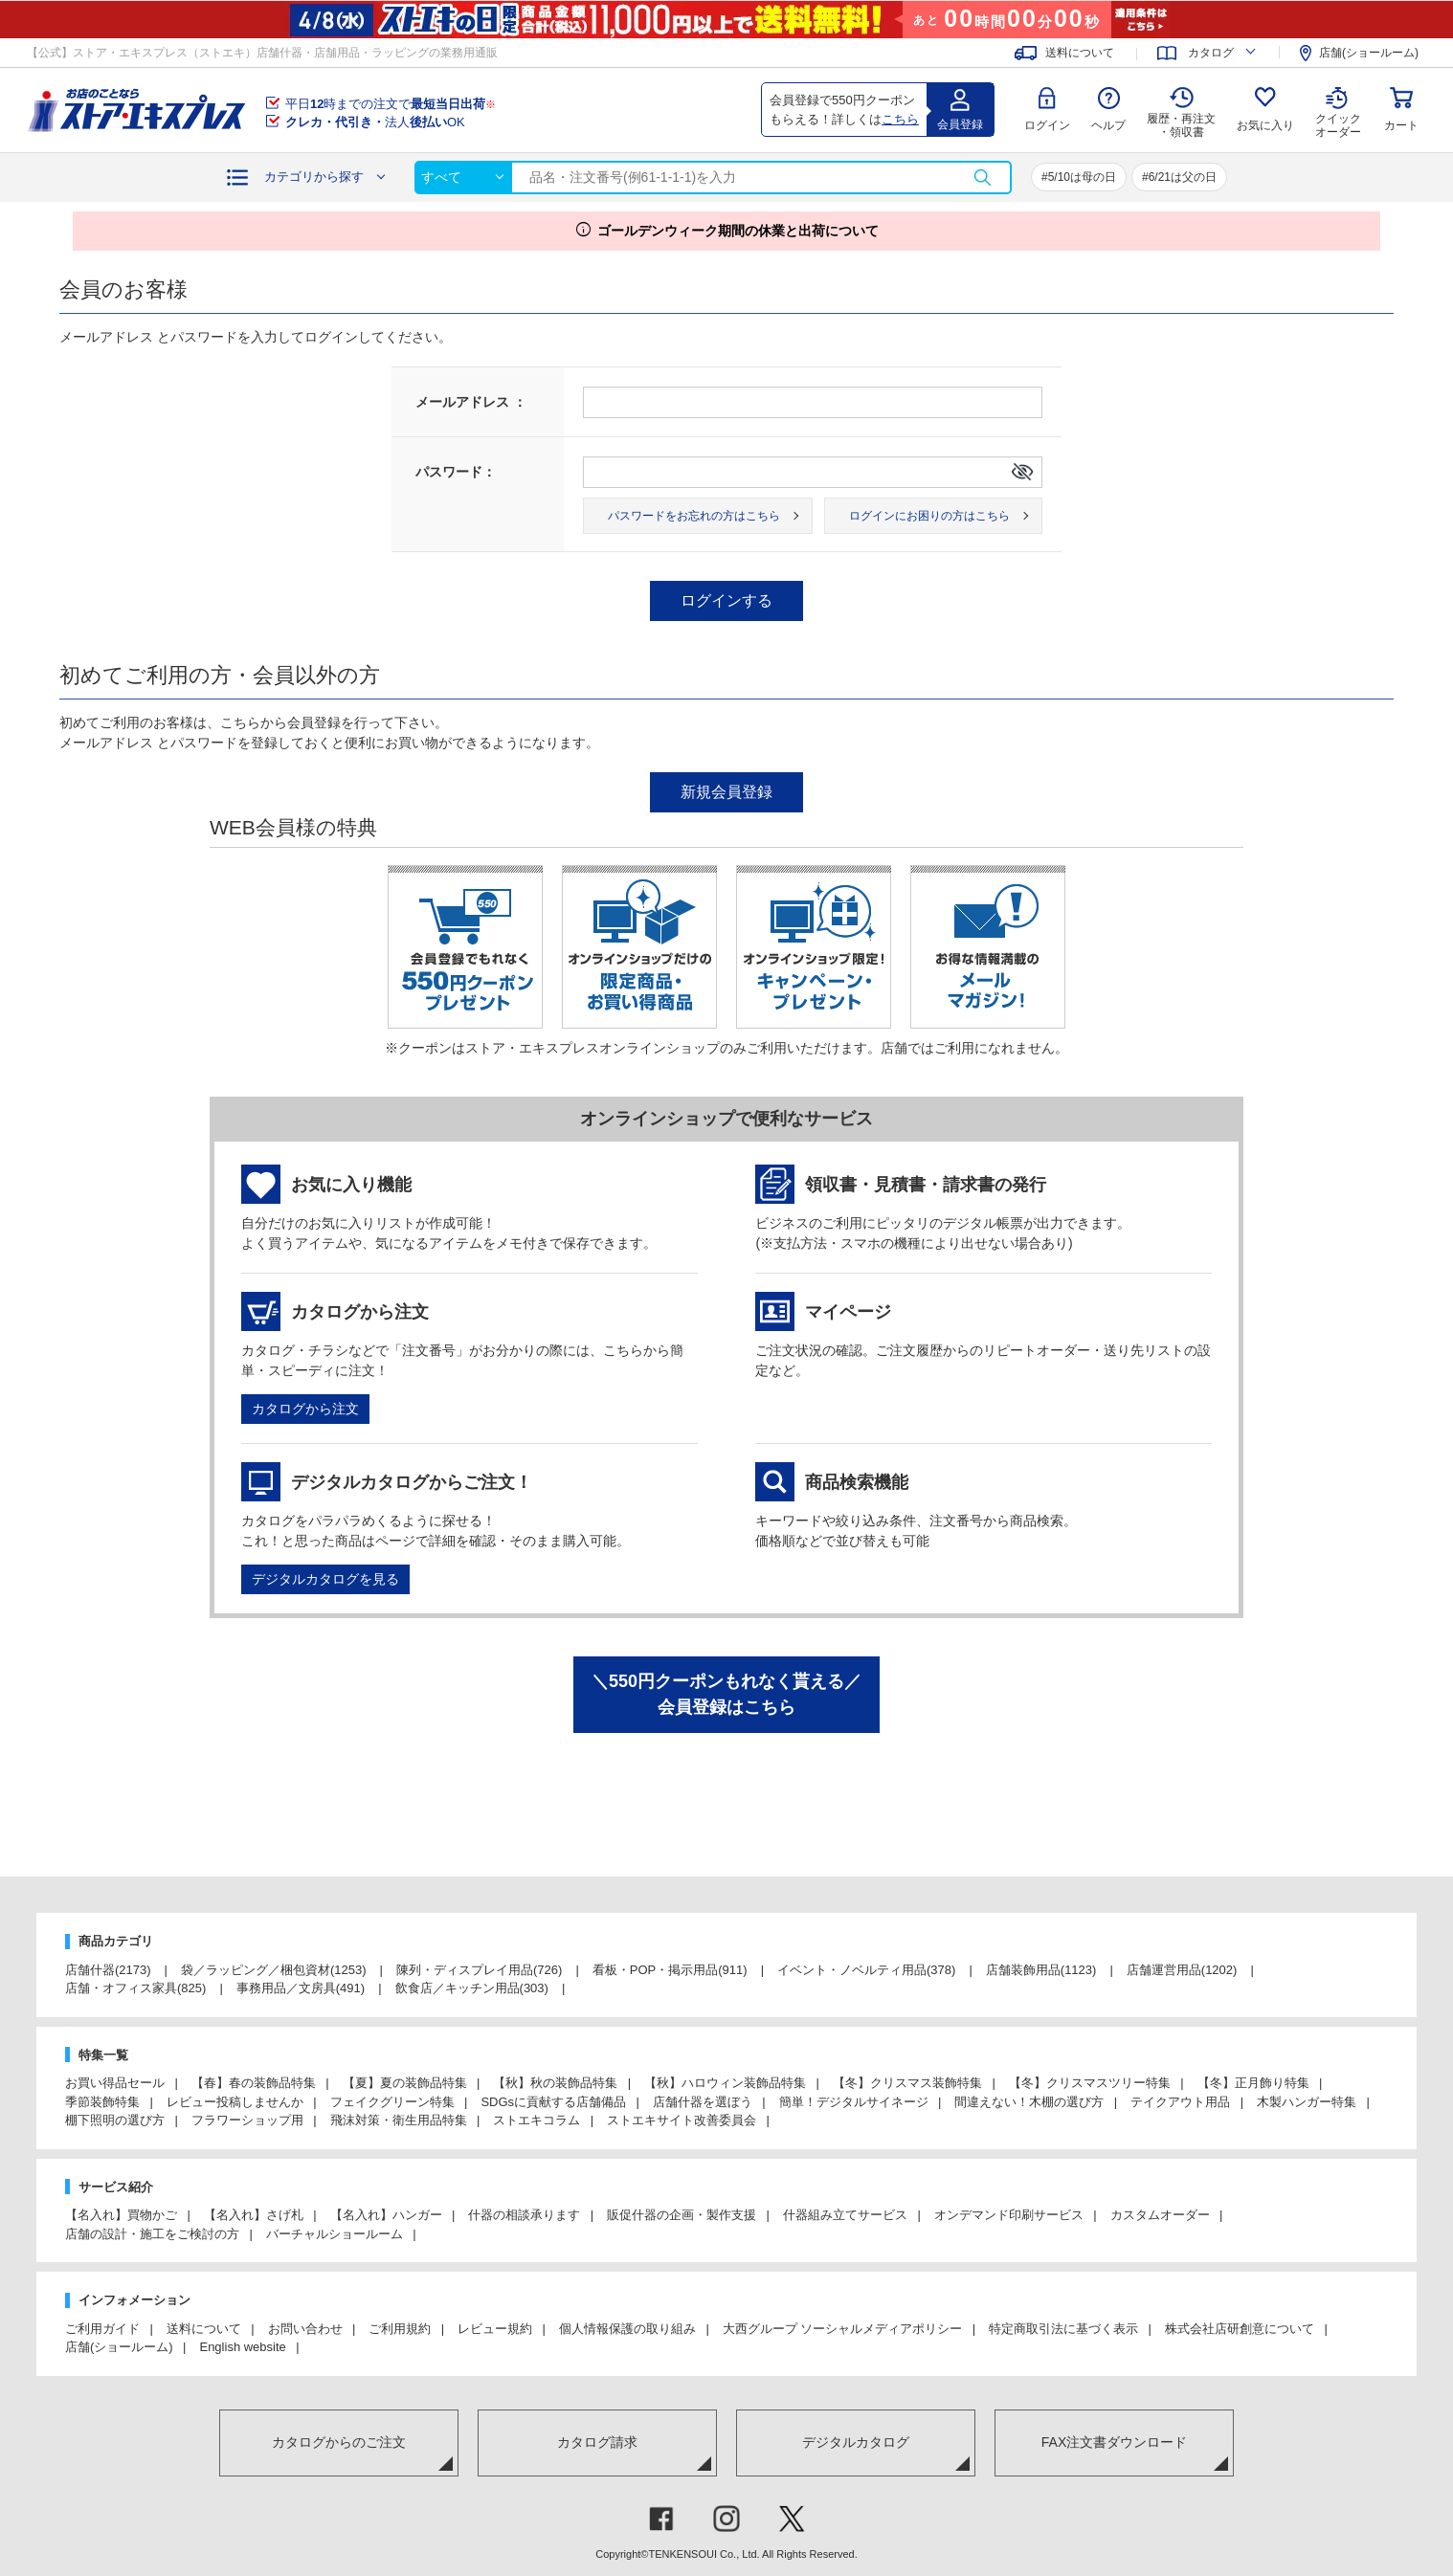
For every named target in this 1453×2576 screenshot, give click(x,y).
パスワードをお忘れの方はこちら (694, 515)
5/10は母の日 (1082, 177)
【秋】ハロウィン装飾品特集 (725, 2083)
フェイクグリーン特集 (392, 2102)
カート (1401, 125)
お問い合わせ (305, 2328)
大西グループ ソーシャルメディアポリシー (843, 2328)
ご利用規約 (400, 2328)
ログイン (1047, 125)
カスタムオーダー (1160, 2215)
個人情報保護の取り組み (627, 2328)
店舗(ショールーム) (1369, 52)
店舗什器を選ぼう (702, 2102)
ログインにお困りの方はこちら (929, 515)
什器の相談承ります (524, 2215)
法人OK (375, 122)
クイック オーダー (1338, 111)
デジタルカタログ (855, 2442)
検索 (982, 177)
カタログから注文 (305, 1408)
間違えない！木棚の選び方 (1029, 2102)
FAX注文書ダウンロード (1114, 2442)
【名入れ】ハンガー (386, 2215)
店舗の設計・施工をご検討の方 (152, 2234)
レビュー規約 (495, 2328)
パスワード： (455, 471)
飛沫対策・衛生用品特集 (398, 2120)
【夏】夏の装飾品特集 (405, 2083)
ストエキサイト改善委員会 (681, 2120)
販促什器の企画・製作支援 (681, 2215)
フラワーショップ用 (247, 2120)
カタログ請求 (597, 2442)
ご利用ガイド (102, 2328)
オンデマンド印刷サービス (1009, 2215)
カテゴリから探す (314, 176)
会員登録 (960, 124)
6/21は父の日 (1183, 177)
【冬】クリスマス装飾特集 (907, 2083)
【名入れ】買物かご (121, 2215)
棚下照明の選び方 (115, 2120)
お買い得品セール (115, 2083)
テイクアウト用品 (1180, 2102)
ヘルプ (1108, 125)
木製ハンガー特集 (1306, 2102)
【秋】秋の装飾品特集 (555, 2083)
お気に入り (1265, 125)
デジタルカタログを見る (325, 1579)
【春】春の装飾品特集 (253, 2083)
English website (242, 2347)
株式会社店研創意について (1239, 2328)
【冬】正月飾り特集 (1253, 2083)
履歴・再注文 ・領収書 (1181, 125)
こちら (900, 119)
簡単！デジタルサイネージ (853, 2102)
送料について (1079, 52)
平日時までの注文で (390, 104)
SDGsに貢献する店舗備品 (553, 2102)
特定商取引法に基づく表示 (1063, 2328)
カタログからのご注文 (339, 2442)
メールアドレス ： (470, 402)
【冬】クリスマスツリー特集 (1090, 2083)
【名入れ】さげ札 (253, 2215)
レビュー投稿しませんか (235, 2102)
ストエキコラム (536, 2120)
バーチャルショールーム (334, 2234)
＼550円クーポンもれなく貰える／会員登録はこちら (726, 1694)
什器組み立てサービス (845, 2215)
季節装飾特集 (102, 2102)
